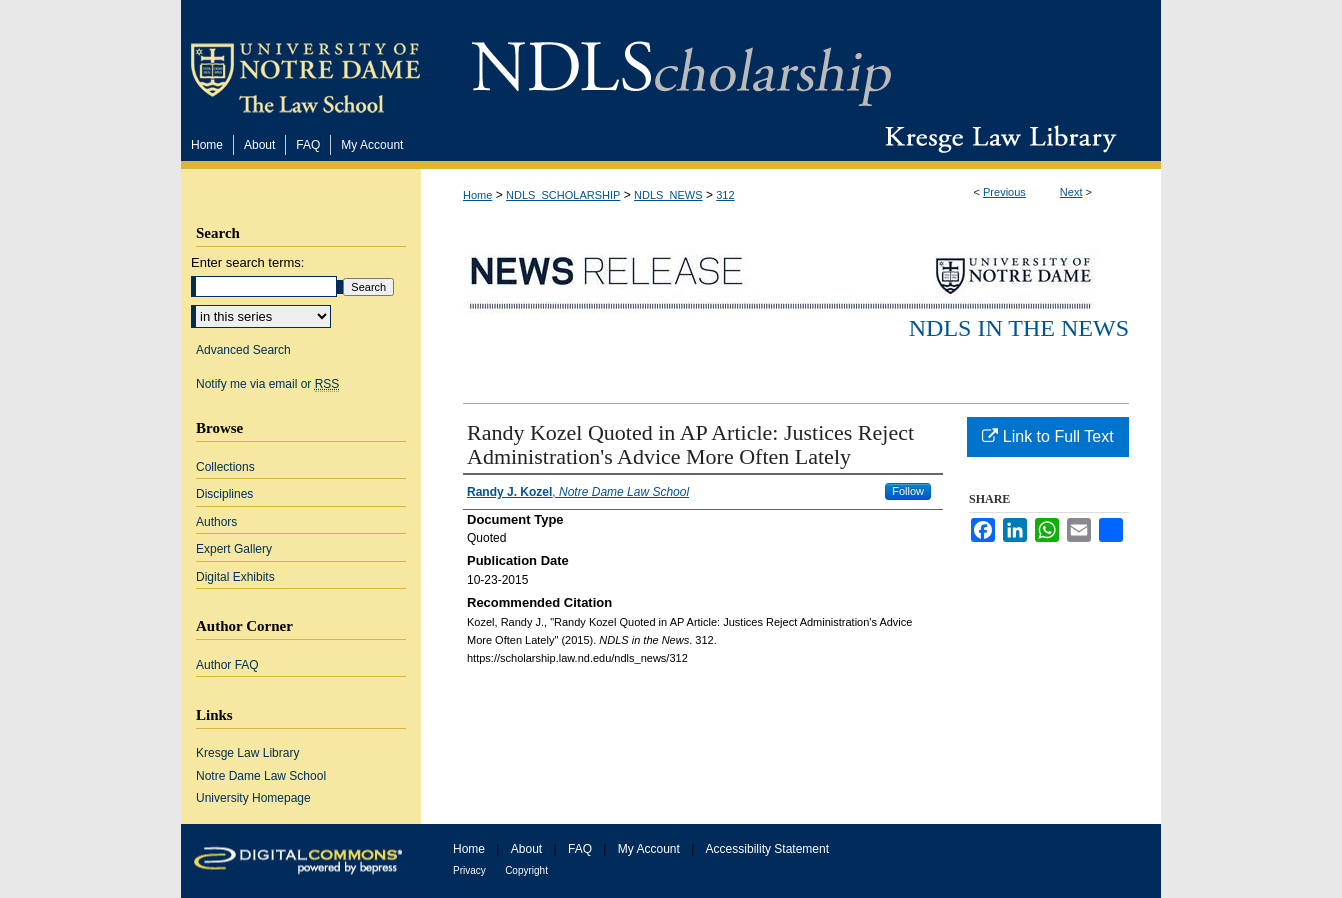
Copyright (526, 870)
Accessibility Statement (767, 849)
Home (477, 195)
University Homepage (253, 798)
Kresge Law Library (996, 139)
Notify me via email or (267, 384)
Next (1071, 192)
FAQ (580, 849)
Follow (908, 491)
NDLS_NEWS (668, 195)
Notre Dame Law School (261, 776)
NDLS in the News (1019, 328)
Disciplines (224, 494)
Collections (225, 467)
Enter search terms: (247, 262)
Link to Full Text (1047, 436)
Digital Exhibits (235, 577)
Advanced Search (243, 350)
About (526, 849)
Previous (1004, 192)
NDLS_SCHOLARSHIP (563, 195)
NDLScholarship (681, 62)
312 (725, 195)
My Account (649, 849)
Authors (216, 522)
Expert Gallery (234, 549)
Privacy (469, 870)
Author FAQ (227, 665)
